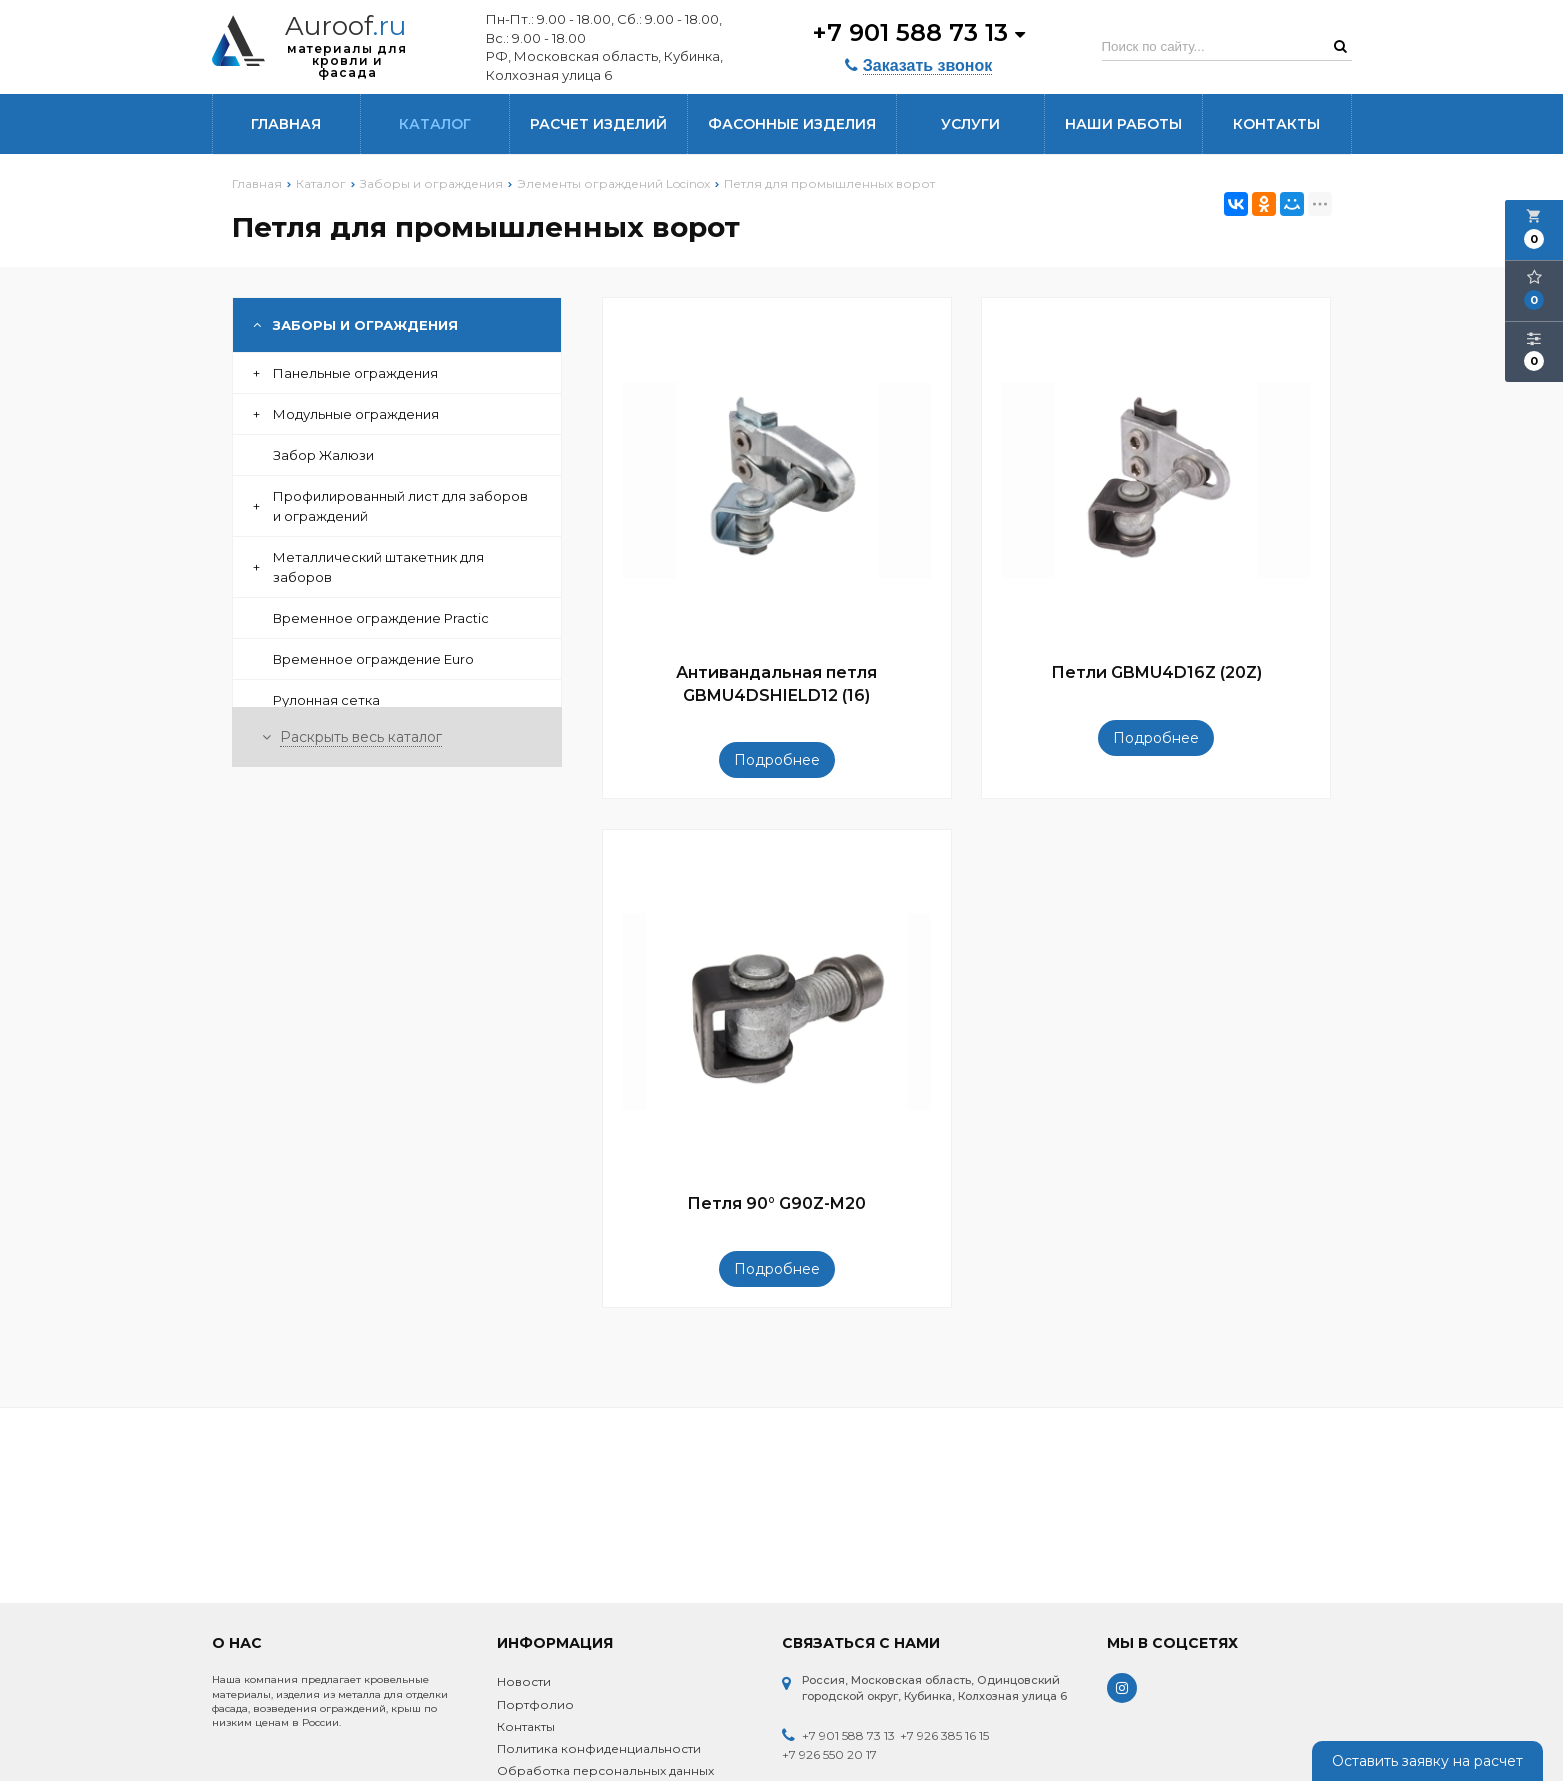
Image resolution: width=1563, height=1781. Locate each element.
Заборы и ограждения (355, 325)
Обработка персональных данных (605, 1770)
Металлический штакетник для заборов (368, 567)
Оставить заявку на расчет (1427, 1761)
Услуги (970, 124)
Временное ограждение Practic (381, 618)
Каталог (435, 124)
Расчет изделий (598, 124)
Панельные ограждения (345, 373)
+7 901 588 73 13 (918, 32)
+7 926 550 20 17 (829, 1754)
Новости (524, 1681)
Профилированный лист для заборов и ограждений (390, 506)
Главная (286, 124)
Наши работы (1123, 124)
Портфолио (535, 1704)
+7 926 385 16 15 (944, 1735)
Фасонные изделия (792, 124)
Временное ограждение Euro (373, 659)
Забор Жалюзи (323, 455)
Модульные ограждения (346, 414)
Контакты (1276, 124)
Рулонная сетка (326, 700)
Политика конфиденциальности (599, 1748)
